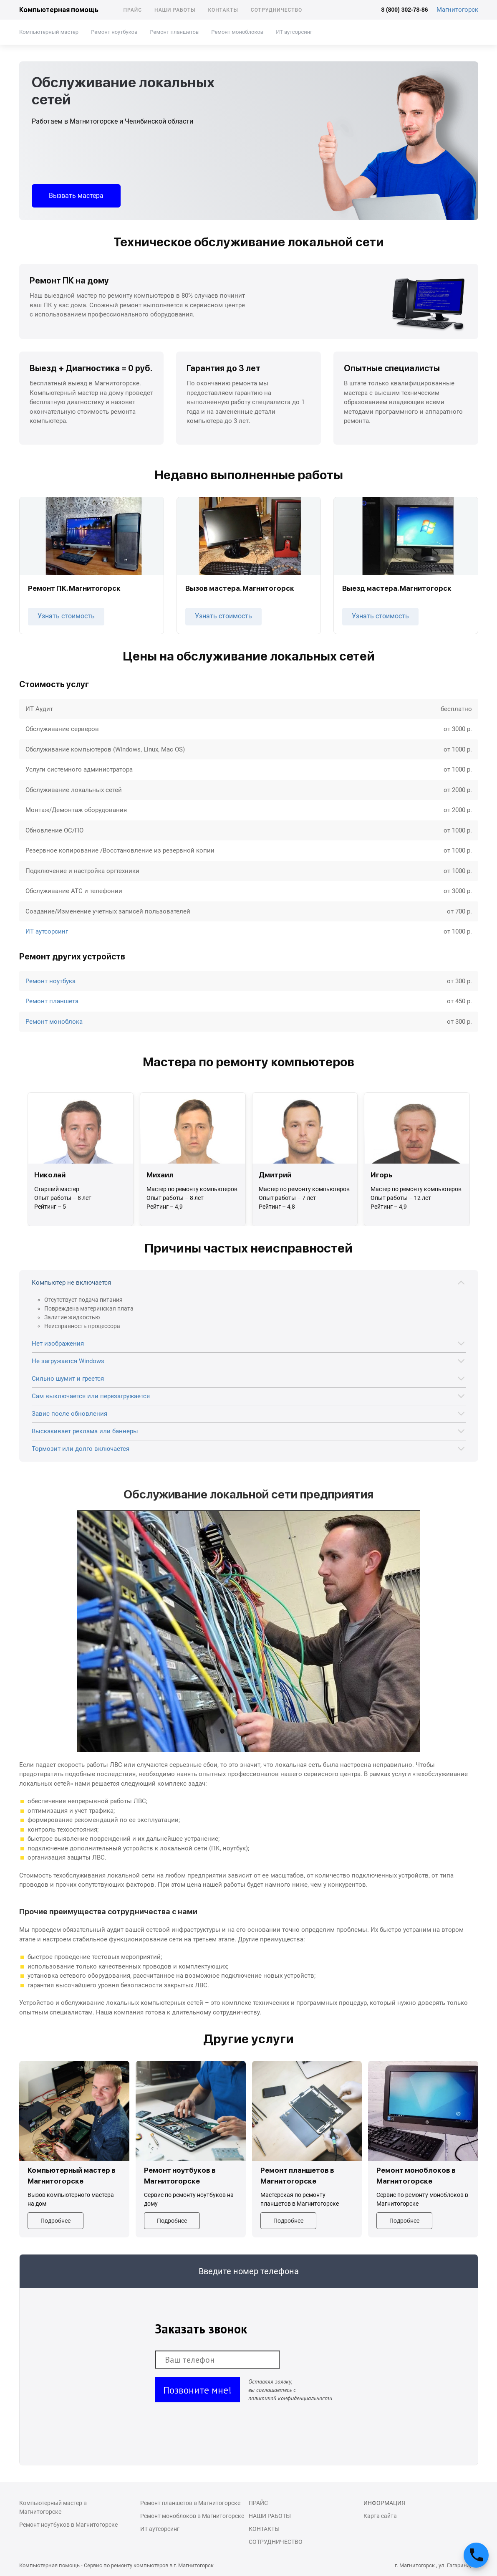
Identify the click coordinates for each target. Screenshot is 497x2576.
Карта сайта (380, 2516)
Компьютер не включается (71, 1282)
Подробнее (55, 2220)
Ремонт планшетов (174, 32)
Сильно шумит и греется (68, 1378)
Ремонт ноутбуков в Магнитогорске (68, 2524)
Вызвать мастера (76, 196)
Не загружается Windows (68, 1361)
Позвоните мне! (197, 2390)
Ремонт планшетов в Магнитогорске (190, 2503)
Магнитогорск (457, 9)
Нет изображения (58, 1343)
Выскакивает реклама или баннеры (85, 1431)
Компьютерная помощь (58, 10)
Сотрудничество (277, 10)
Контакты (223, 10)
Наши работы (174, 10)
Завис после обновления (69, 1413)
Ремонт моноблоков (237, 32)
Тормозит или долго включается (80, 1448)
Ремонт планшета (51, 1001)
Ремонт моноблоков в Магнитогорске (192, 2516)
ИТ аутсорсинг (294, 32)
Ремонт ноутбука (50, 981)
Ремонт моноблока (54, 1021)
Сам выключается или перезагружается (91, 1396)
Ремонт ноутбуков (114, 32)
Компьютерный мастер (48, 32)
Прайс (133, 10)
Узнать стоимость (66, 616)
